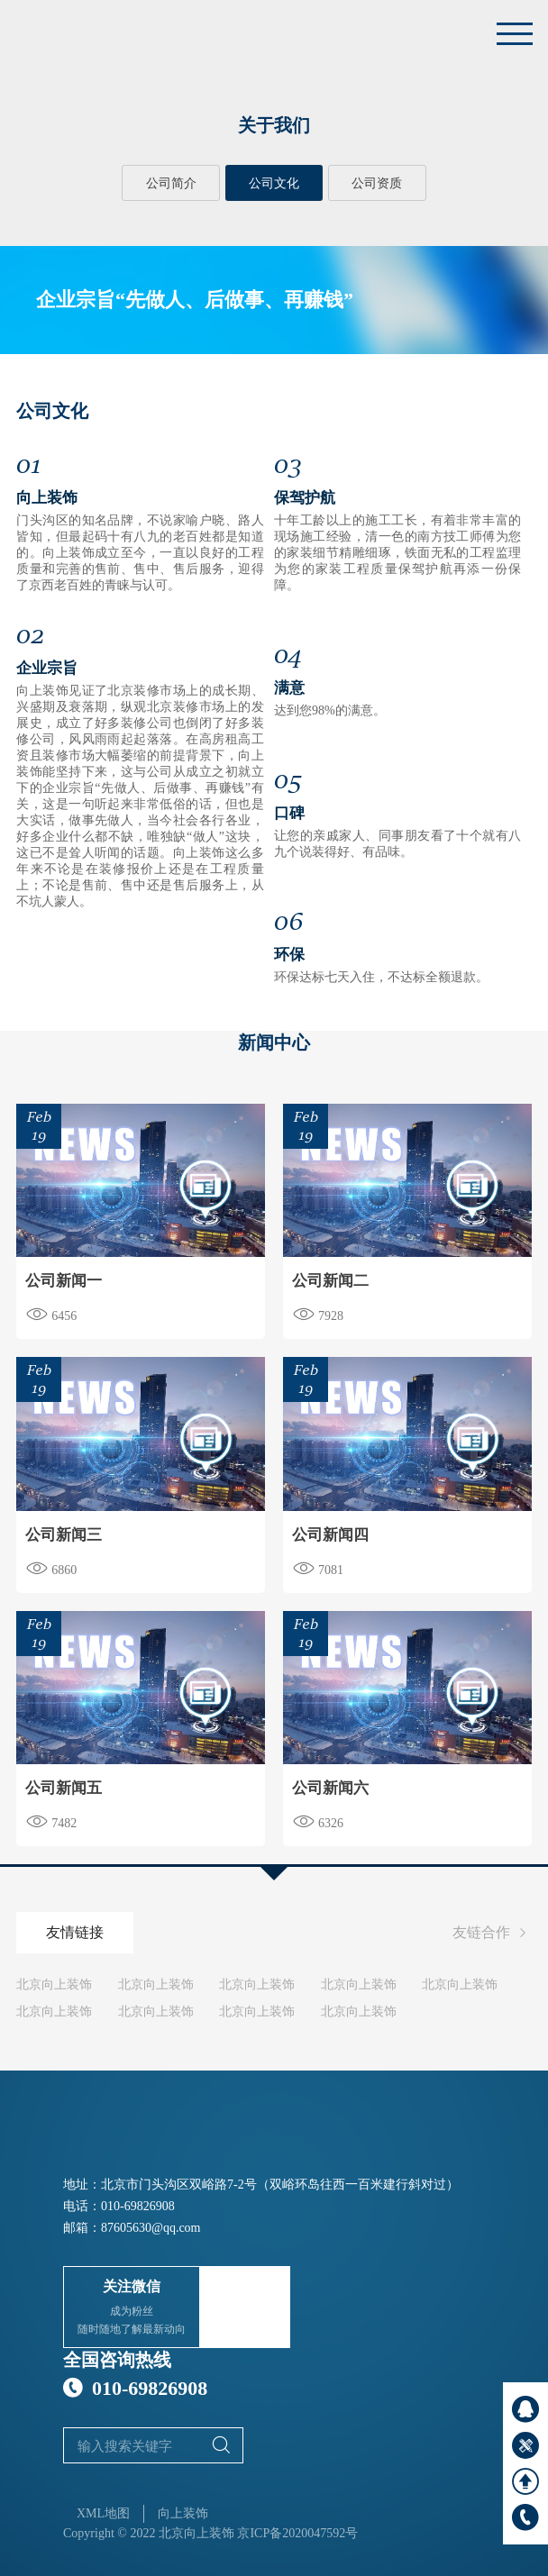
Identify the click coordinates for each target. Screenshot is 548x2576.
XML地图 (103, 2513)
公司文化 (274, 183)
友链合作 (492, 1934)
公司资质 (377, 183)
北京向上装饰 (54, 1984)
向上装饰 (183, 2513)
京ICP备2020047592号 (297, 2533)
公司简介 (171, 183)
